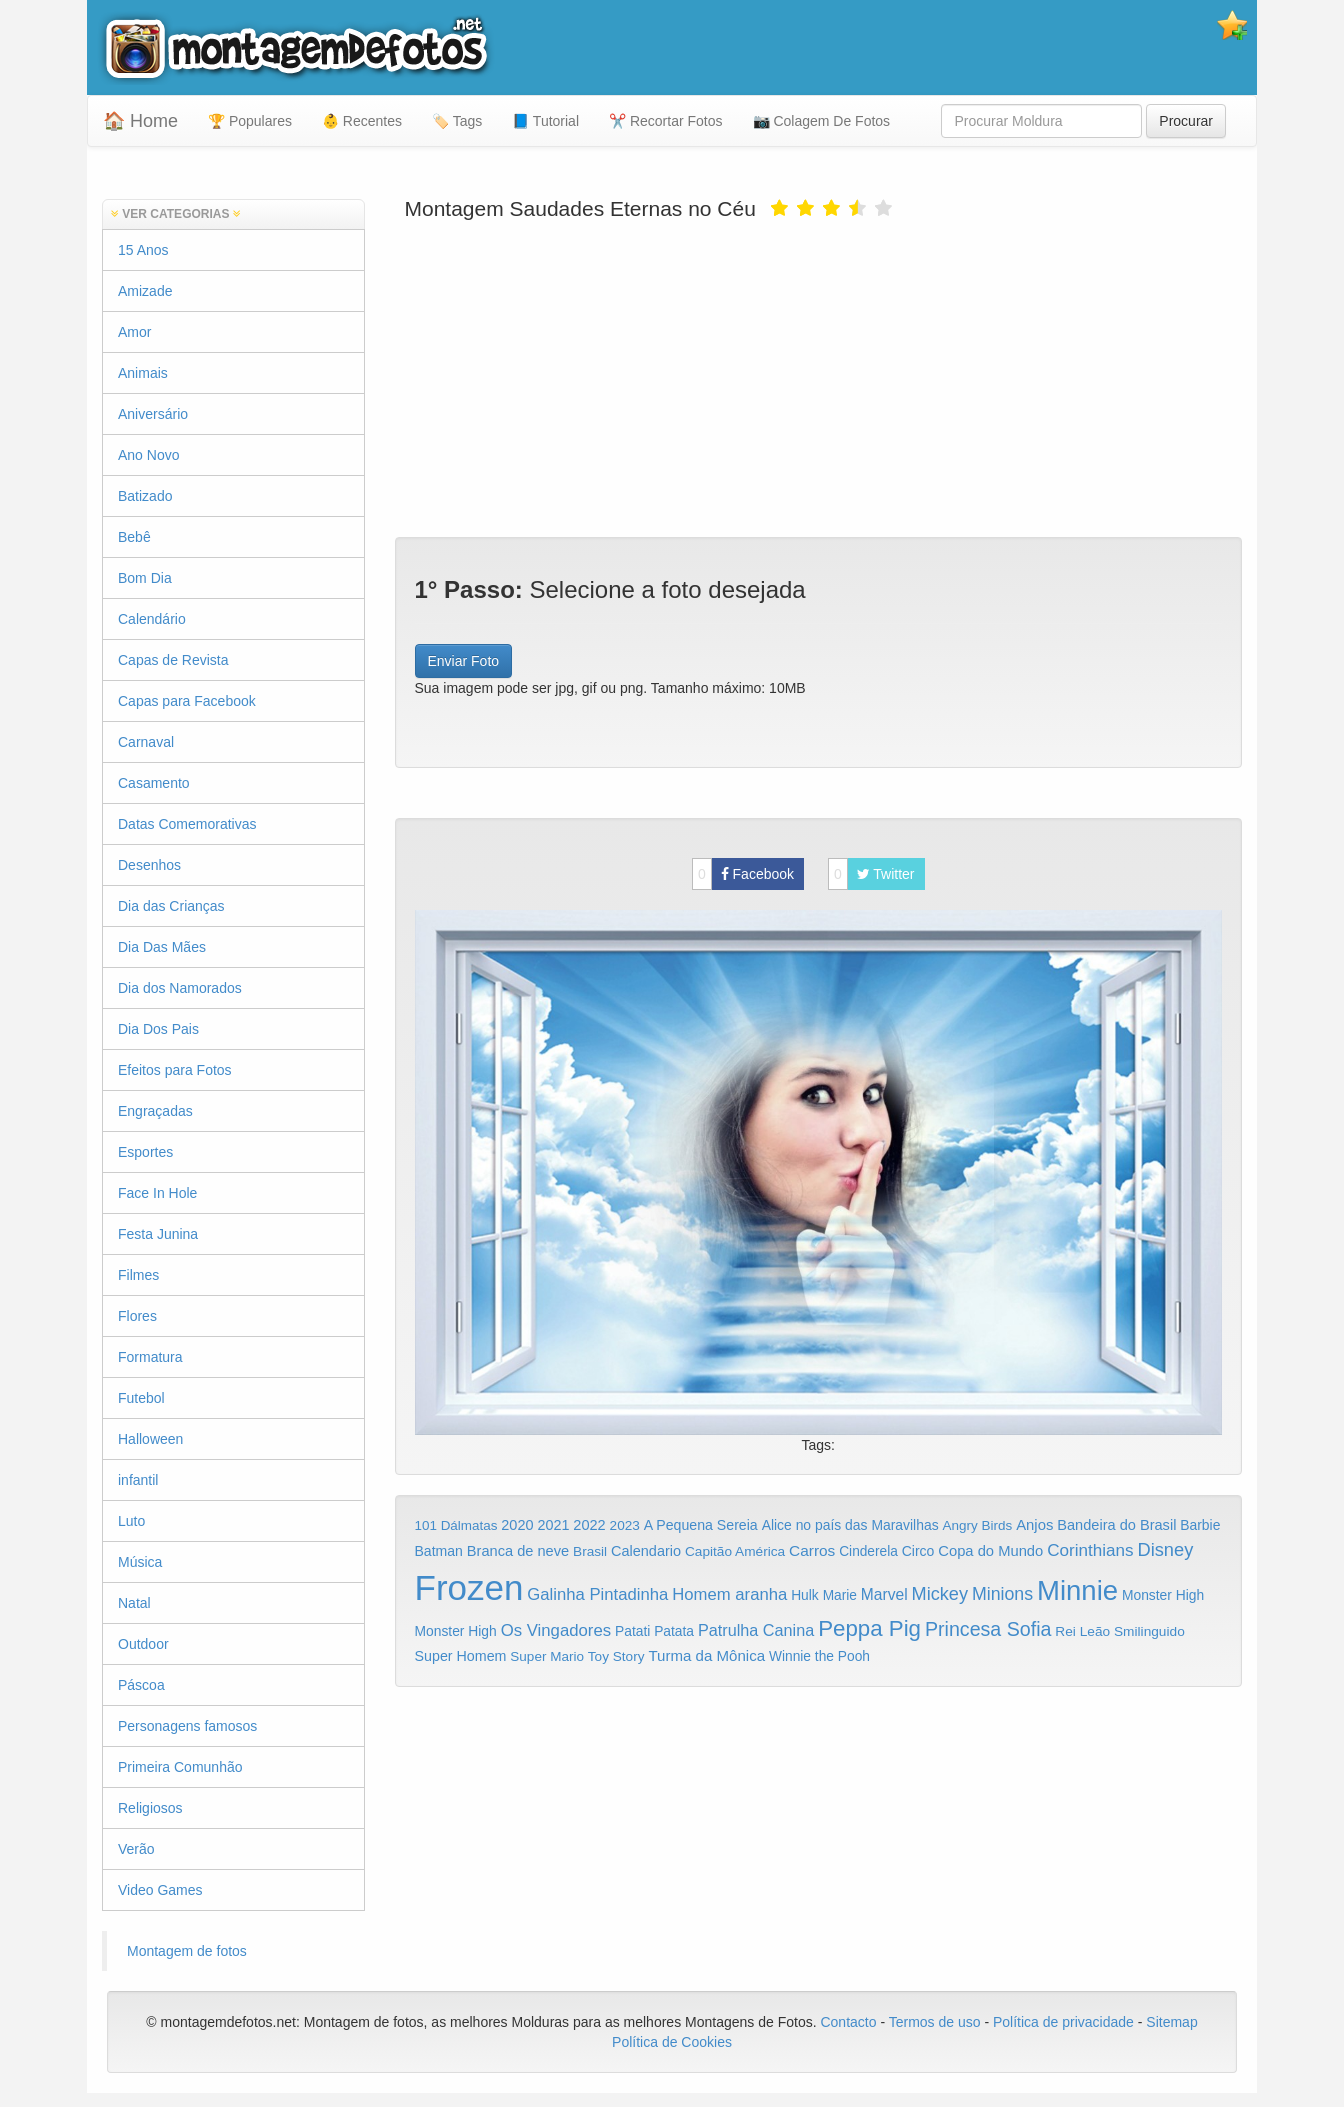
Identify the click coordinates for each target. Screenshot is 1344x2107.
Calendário (152, 619)
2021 (553, 1525)
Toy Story (616, 1656)
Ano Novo (148, 455)
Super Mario (547, 1656)
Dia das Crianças (171, 906)
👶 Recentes (362, 121)
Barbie (1200, 1525)
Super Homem (461, 1656)
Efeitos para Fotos (175, 1070)
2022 (589, 1525)
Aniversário (153, 414)
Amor (134, 332)
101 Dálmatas (456, 1525)
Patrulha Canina (756, 1630)
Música (140, 1562)
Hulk (805, 1595)
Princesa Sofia (988, 1629)
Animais (143, 373)
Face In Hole (157, 1193)
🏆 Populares (250, 121)
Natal (134, 1603)
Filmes (138, 1275)
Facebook (743, 874)
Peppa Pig (869, 1628)
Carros (812, 1550)
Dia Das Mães (162, 947)
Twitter (871, 874)
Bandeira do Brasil (1116, 1525)
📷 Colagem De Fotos (822, 121)
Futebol (141, 1398)
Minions (1002, 1594)
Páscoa (141, 1685)
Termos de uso (935, 2022)
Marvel (884, 1594)
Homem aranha (729, 1594)
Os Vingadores (556, 1630)
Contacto (850, 2022)
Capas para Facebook (187, 701)
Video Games (160, 1890)
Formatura (150, 1357)
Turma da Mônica (706, 1655)
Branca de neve (518, 1551)
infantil (138, 1480)
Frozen (469, 1587)
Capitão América (735, 1551)
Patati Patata (654, 1631)
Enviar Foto (464, 661)
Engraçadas (155, 1111)
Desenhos (149, 865)
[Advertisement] (819, 377)
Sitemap (1171, 2022)
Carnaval (146, 742)
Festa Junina (158, 1234)
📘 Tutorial (545, 121)
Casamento (154, 783)
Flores (137, 1316)
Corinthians (1090, 1550)
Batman (439, 1551)
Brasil (590, 1551)
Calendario (646, 1551)
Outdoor (143, 1644)
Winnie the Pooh (819, 1656)
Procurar (1186, 121)
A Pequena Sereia (701, 1525)
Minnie (1077, 1590)
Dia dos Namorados (180, 988)
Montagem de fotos (187, 1951)
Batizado (145, 496)
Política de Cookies (672, 2042)
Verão (136, 1849)
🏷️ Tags (457, 121)
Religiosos (150, 1808)
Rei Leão (1082, 1631)
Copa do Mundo (990, 1551)
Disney (1165, 1549)
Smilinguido (1149, 1631)
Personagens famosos (187, 1726)
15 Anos (143, 250)
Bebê (134, 537)
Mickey (940, 1594)
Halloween (150, 1439)
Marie (840, 1595)
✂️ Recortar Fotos (665, 121)
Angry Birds (978, 1525)
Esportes (145, 1152)
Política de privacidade (1063, 2022)
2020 (517, 1525)
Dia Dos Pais (158, 1029)
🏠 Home (140, 121)
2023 (625, 1525)
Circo (918, 1551)
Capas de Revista (173, 660)
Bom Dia (145, 578)
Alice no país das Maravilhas (850, 1525)
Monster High (1163, 1595)
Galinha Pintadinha (597, 1594)
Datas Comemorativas (187, 824)
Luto (131, 1521)
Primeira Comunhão (180, 1767)
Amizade (145, 291)
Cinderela (868, 1551)
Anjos (1034, 1525)
